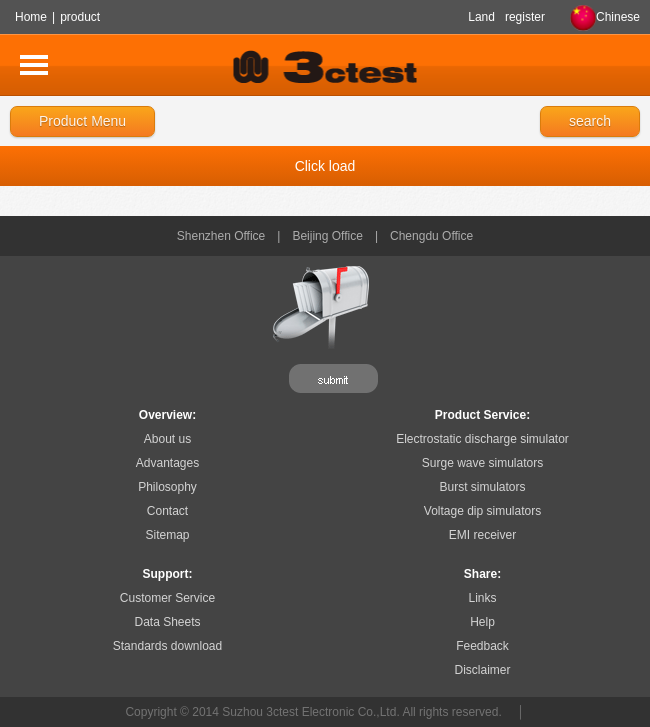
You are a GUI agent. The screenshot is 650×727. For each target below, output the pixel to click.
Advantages (167, 463)
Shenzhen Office (221, 236)
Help (482, 622)
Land (481, 17)
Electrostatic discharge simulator (482, 439)
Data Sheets (167, 622)
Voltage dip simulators (482, 511)
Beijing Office (327, 236)
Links (482, 598)
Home (31, 17)
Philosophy (167, 487)
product (80, 17)
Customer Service (167, 598)
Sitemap (167, 535)
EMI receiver (482, 535)
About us (167, 439)
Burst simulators (482, 487)
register (525, 17)
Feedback (482, 646)
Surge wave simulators (482, 463)
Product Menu (82, 121)
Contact (167, 511)
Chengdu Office (431, 236)
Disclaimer (482, 670)
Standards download (167, 646)
